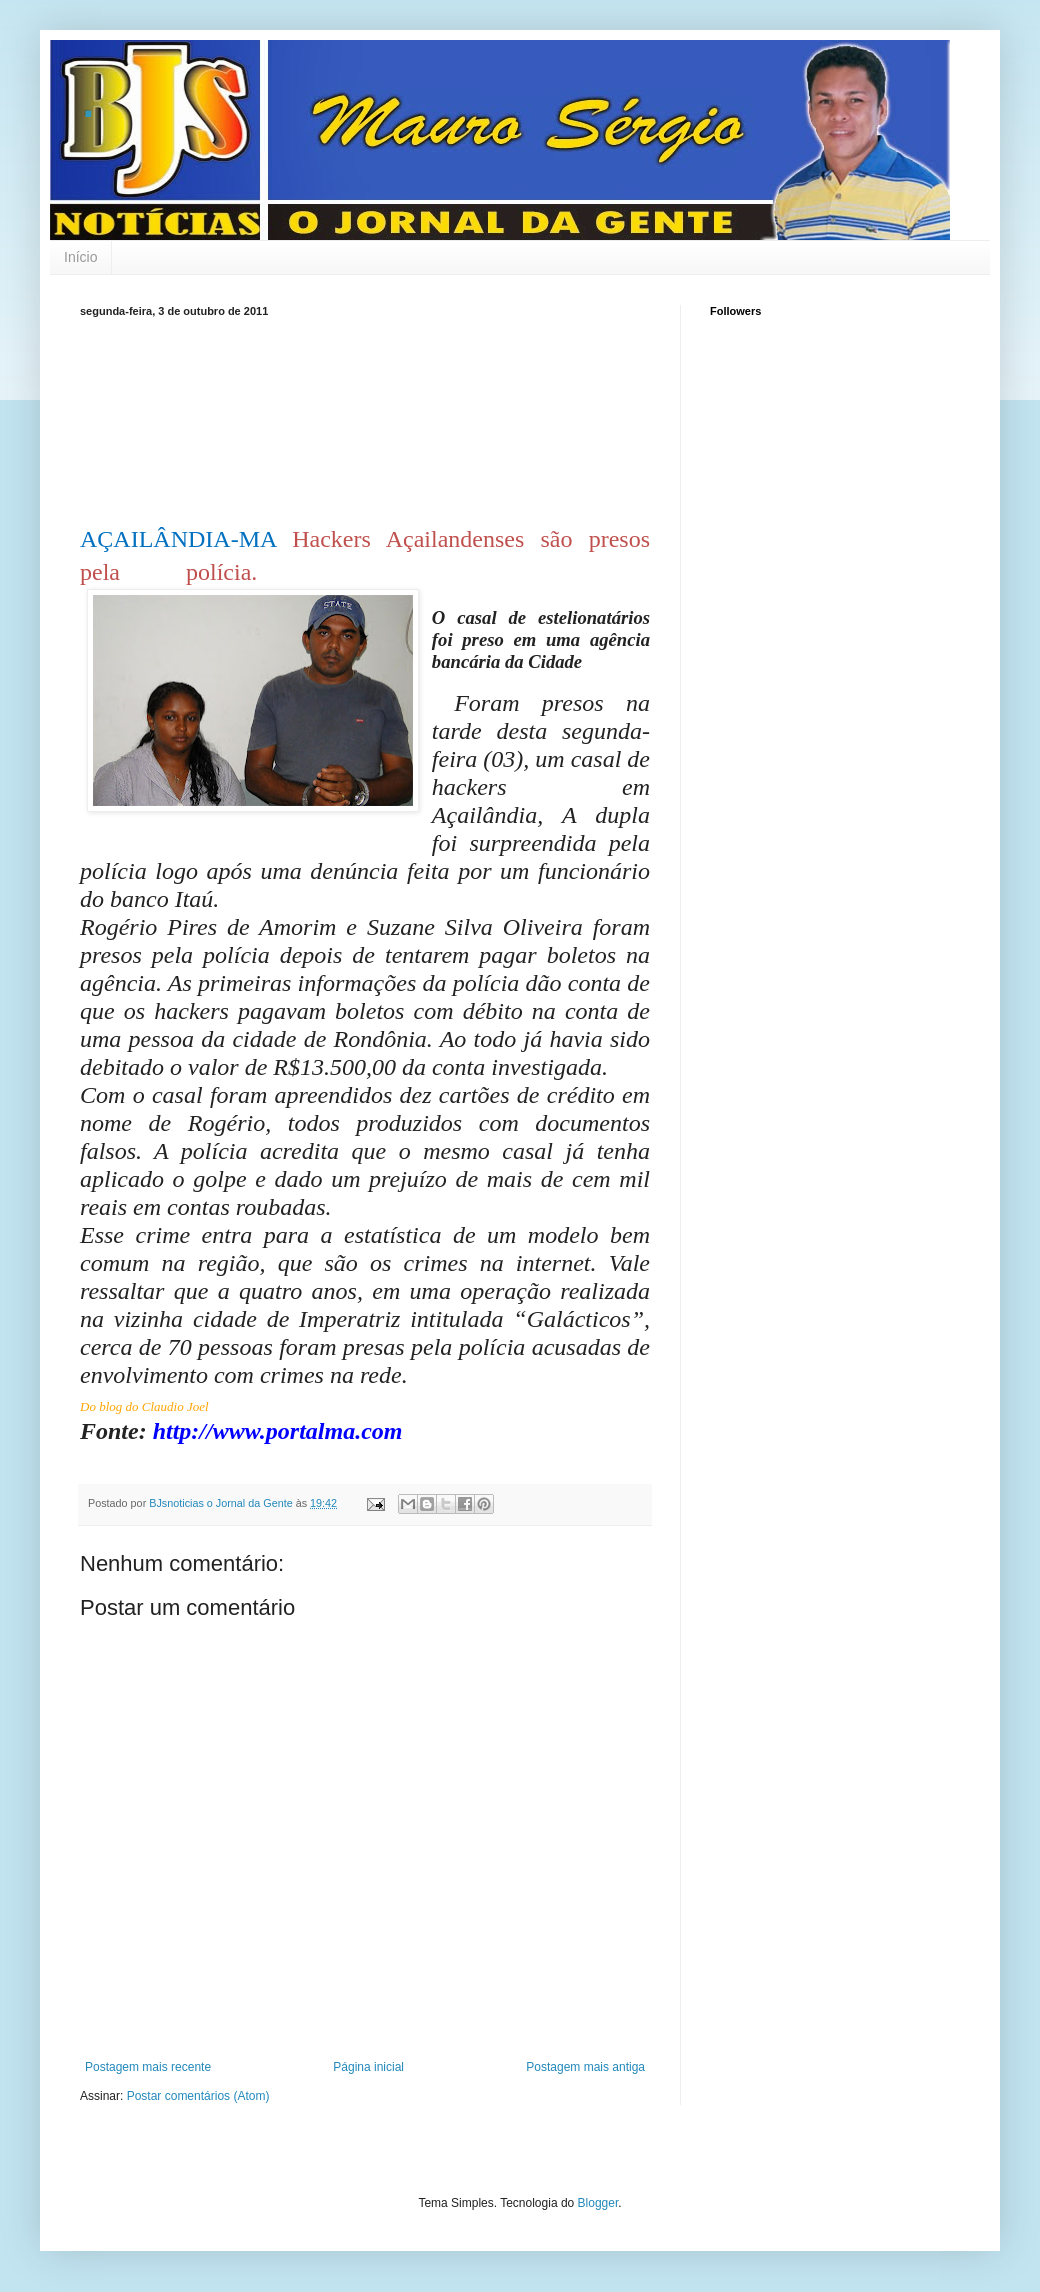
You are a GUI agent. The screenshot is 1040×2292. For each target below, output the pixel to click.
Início (80, 257)
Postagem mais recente (148, 2067)
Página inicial (368, 2067)
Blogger (598, 2203)
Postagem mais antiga (585, 2067)
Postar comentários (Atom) (198, 2096)
